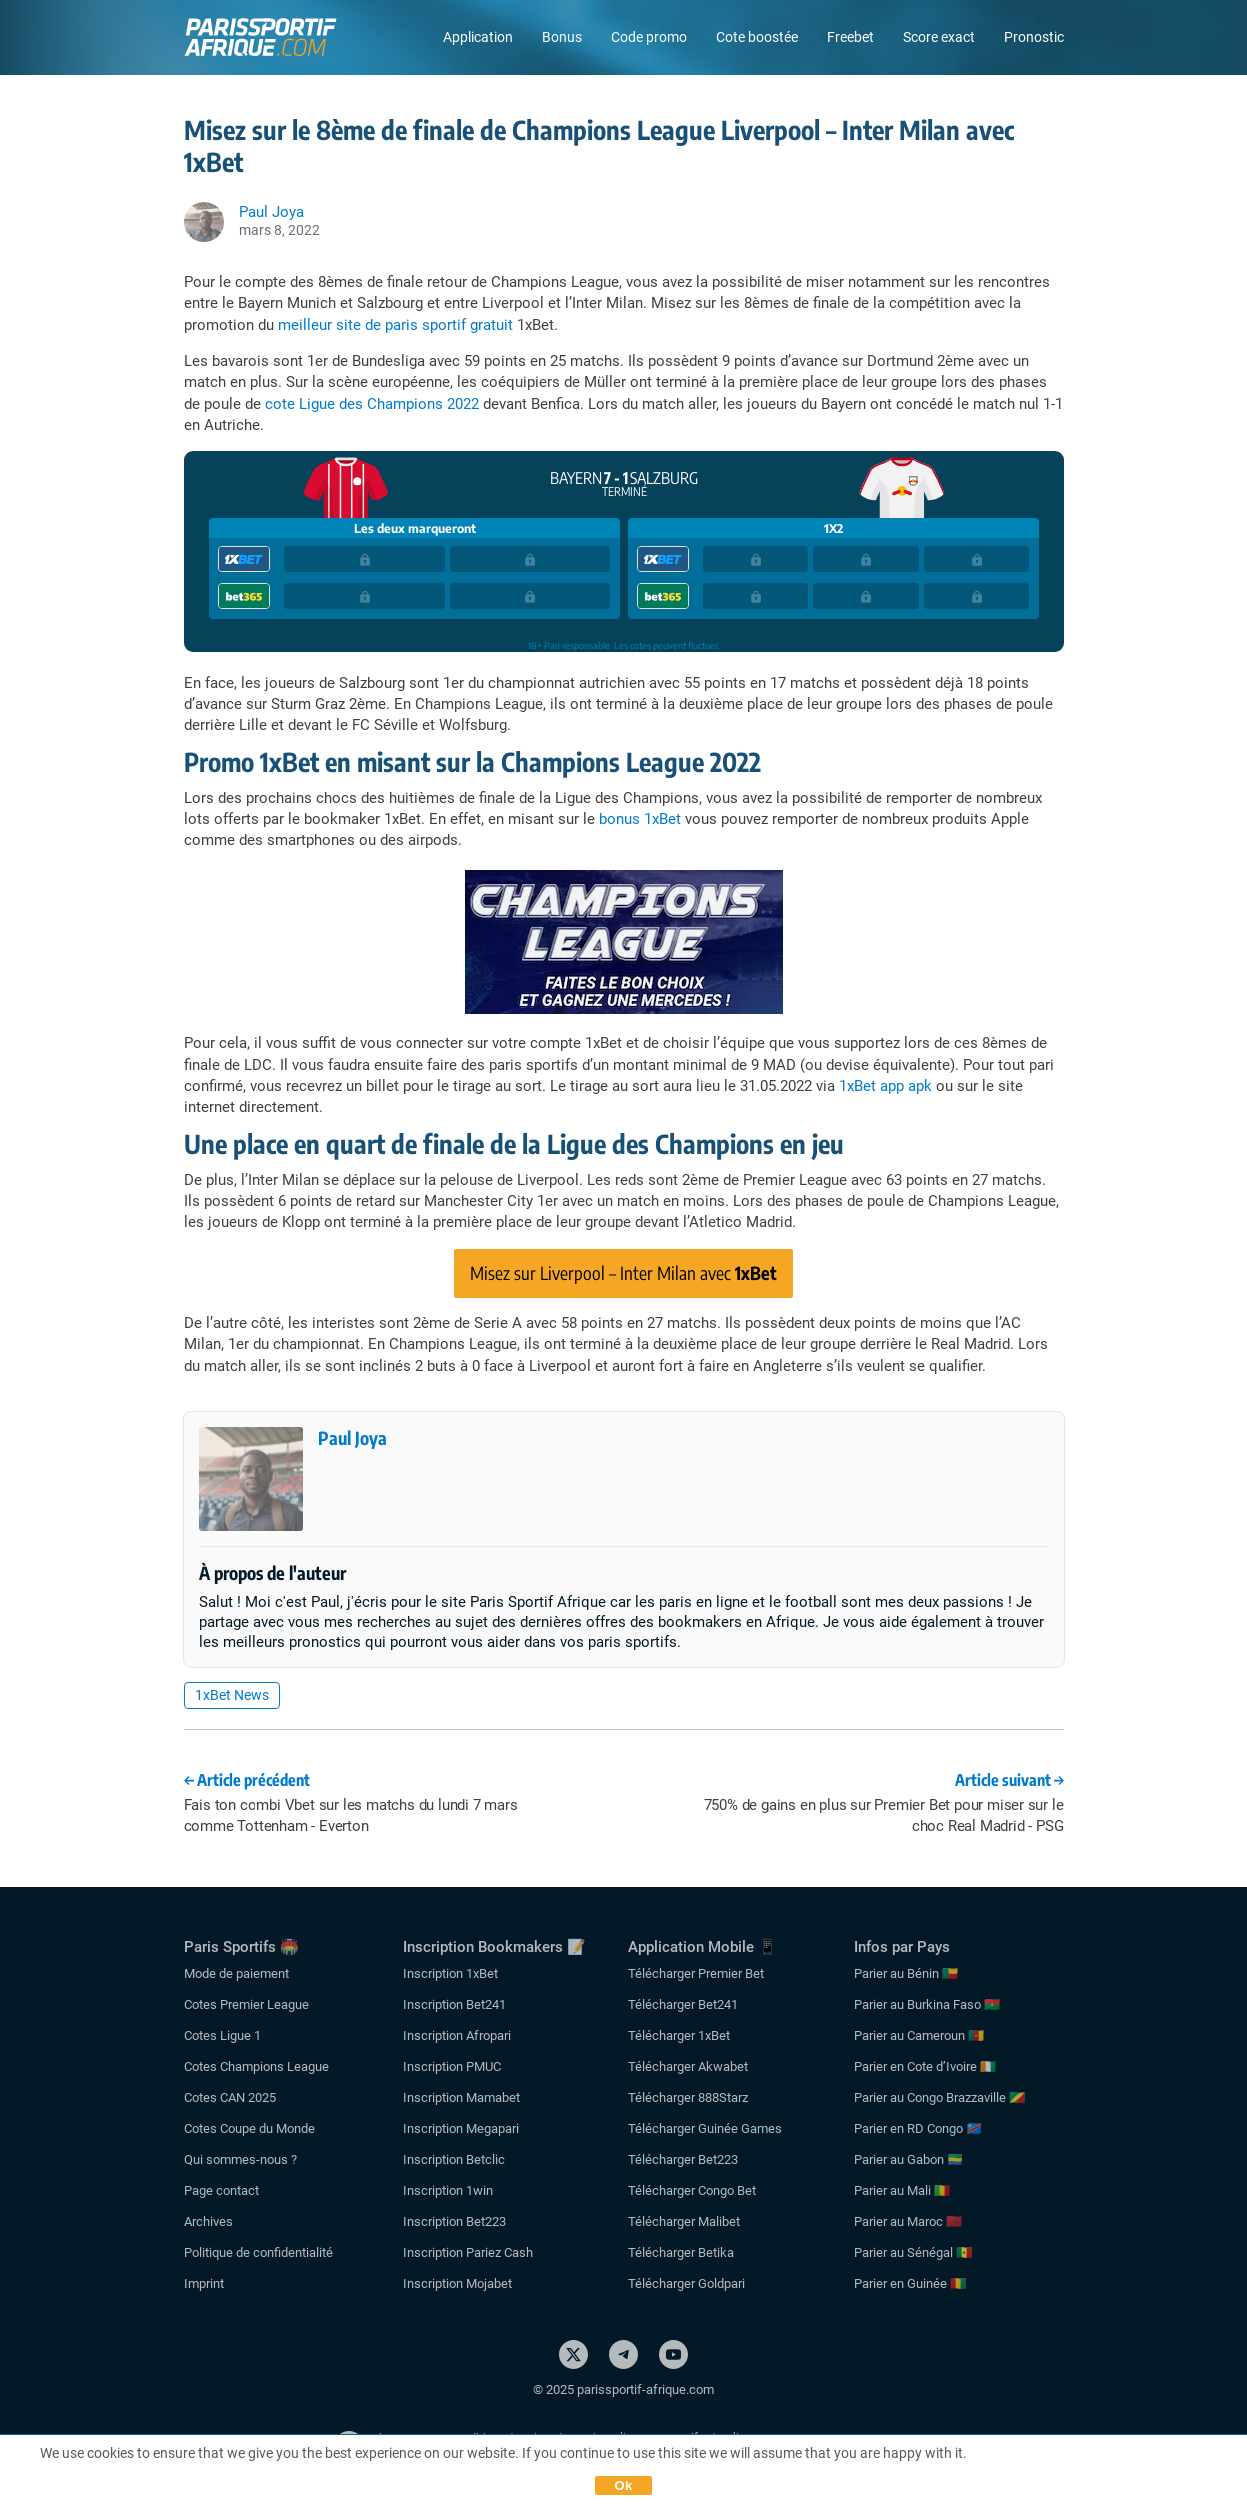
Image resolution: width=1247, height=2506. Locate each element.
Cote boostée (757, 37)
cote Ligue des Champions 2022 (372, 404)
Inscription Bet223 (454, 2221)
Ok (624, 2485)
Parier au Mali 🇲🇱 (902, 2190)
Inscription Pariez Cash (468, 2252)
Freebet (850, 37)
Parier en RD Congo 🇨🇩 (918, 2128)
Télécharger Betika (681, 2252)
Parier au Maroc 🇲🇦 (908, 2221)
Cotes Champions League (256, 2066)
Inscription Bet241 (454, 2004)
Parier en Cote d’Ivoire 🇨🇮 (925, 2066)
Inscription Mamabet (461, 2097)
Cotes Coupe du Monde (249, 2128)
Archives (208, 2221)
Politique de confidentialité (258, 2252)
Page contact (221, 2190)
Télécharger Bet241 (683, 2004)
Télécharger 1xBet (679, 2035)
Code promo (649, 37)
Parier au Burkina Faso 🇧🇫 (927, 2004)
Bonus (562, 37)
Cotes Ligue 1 (222, 2035)
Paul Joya (352, 1437)
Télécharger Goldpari (686, 2283)
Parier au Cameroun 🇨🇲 (919, 2035)
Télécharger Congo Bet (692, 2190)
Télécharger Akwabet (688, 2066)
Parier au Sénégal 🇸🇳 (913, 2252)
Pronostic (1034, 37)
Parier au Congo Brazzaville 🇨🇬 (939, 2097)
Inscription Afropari (457, 2035)
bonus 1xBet (640, 819)
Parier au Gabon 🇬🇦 (908, 2159)
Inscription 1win (448, 2190)
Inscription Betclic (454, 2159)
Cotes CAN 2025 (230, 2097)
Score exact (939, 37)
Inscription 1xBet (450, 1973)
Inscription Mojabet (457, 2283)
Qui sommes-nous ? (240, 2159)
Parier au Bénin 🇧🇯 (906, 1973)
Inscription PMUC (452, 2066)
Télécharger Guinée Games (705, 2128)
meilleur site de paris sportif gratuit (395, 325)
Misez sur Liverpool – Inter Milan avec (623, 1272)
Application (478, 37)
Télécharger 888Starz (688, 2097)
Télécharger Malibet (684, 2221)
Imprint (204, 2283)
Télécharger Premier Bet (696, 1973)
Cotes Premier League (246, 2004)
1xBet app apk (885, 1086)
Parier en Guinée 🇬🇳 (910, 2283)
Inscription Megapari (461, 2128)
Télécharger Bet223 (683, 2159)
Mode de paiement (236, 1973)
